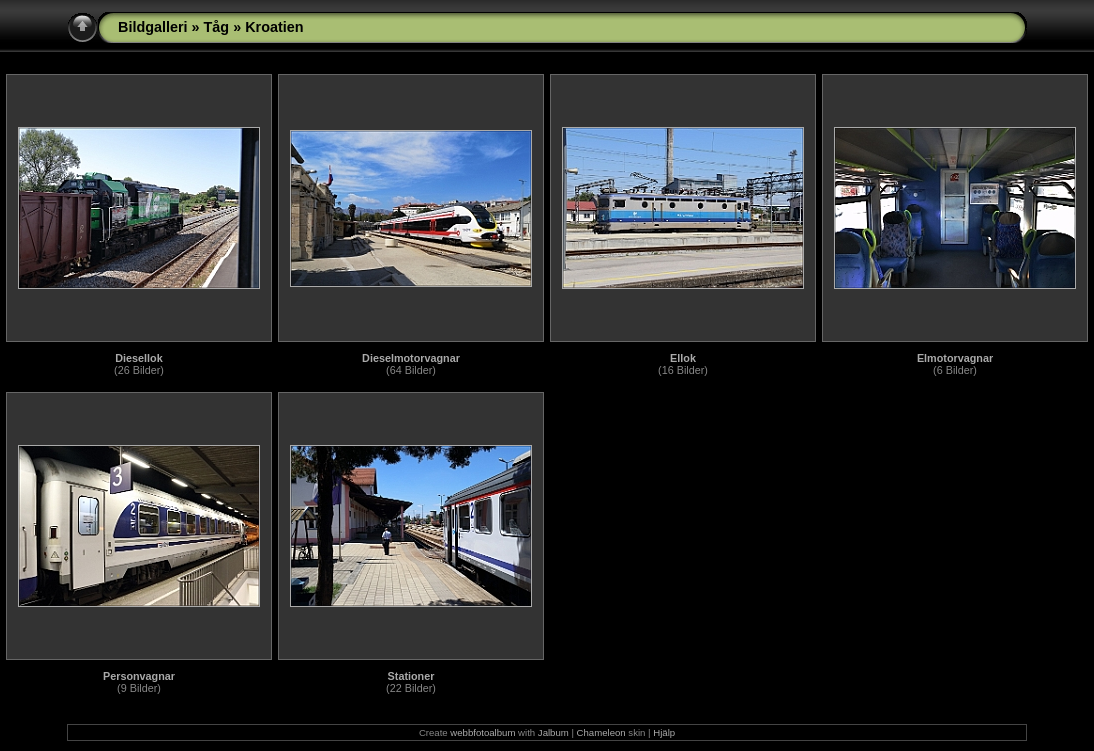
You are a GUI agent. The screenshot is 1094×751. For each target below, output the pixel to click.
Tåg (217, 27)
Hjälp (664, 732)
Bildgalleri (153, 27)
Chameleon (601, 732)
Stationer (411, 676)
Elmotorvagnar (955, 358)
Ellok (683, 358)
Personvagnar (139, 676)
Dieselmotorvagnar (411, 358)
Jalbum (553, 732)
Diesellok (138, 358)
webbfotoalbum (482, 732)
